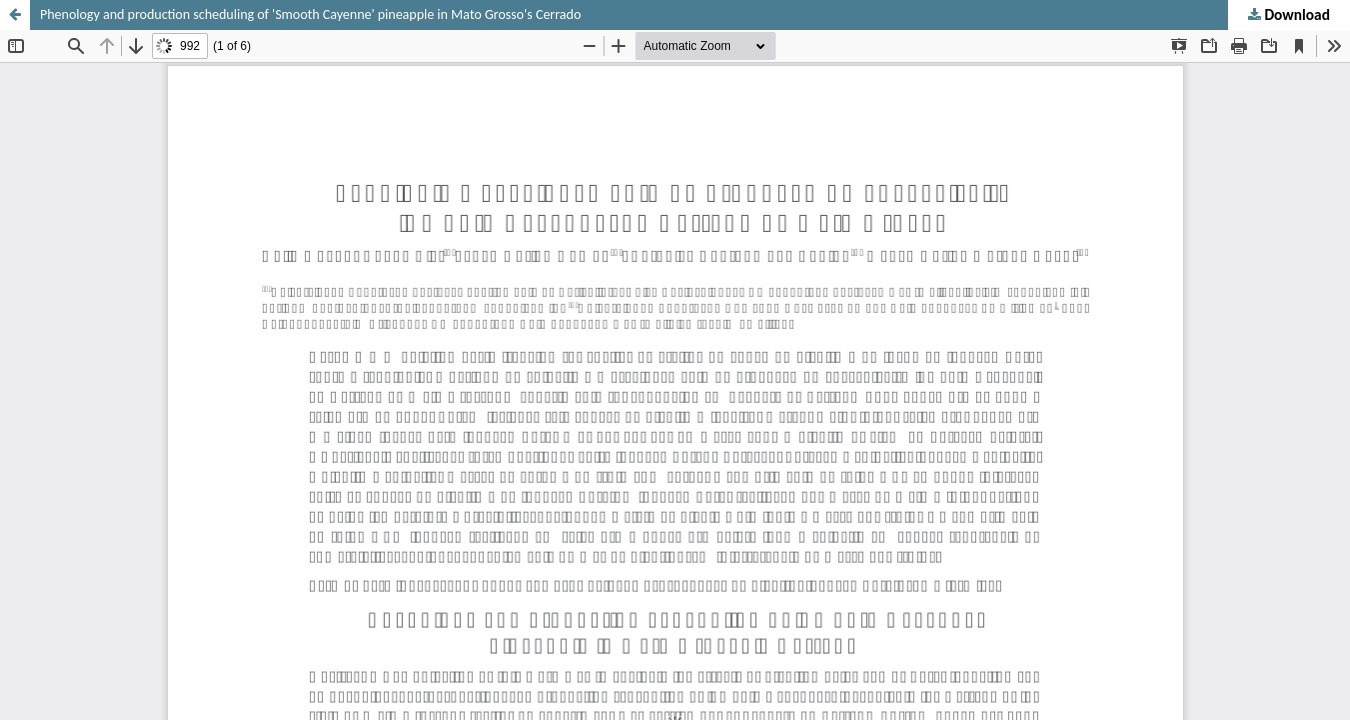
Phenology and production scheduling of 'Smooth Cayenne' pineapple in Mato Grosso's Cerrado (310, 14)
